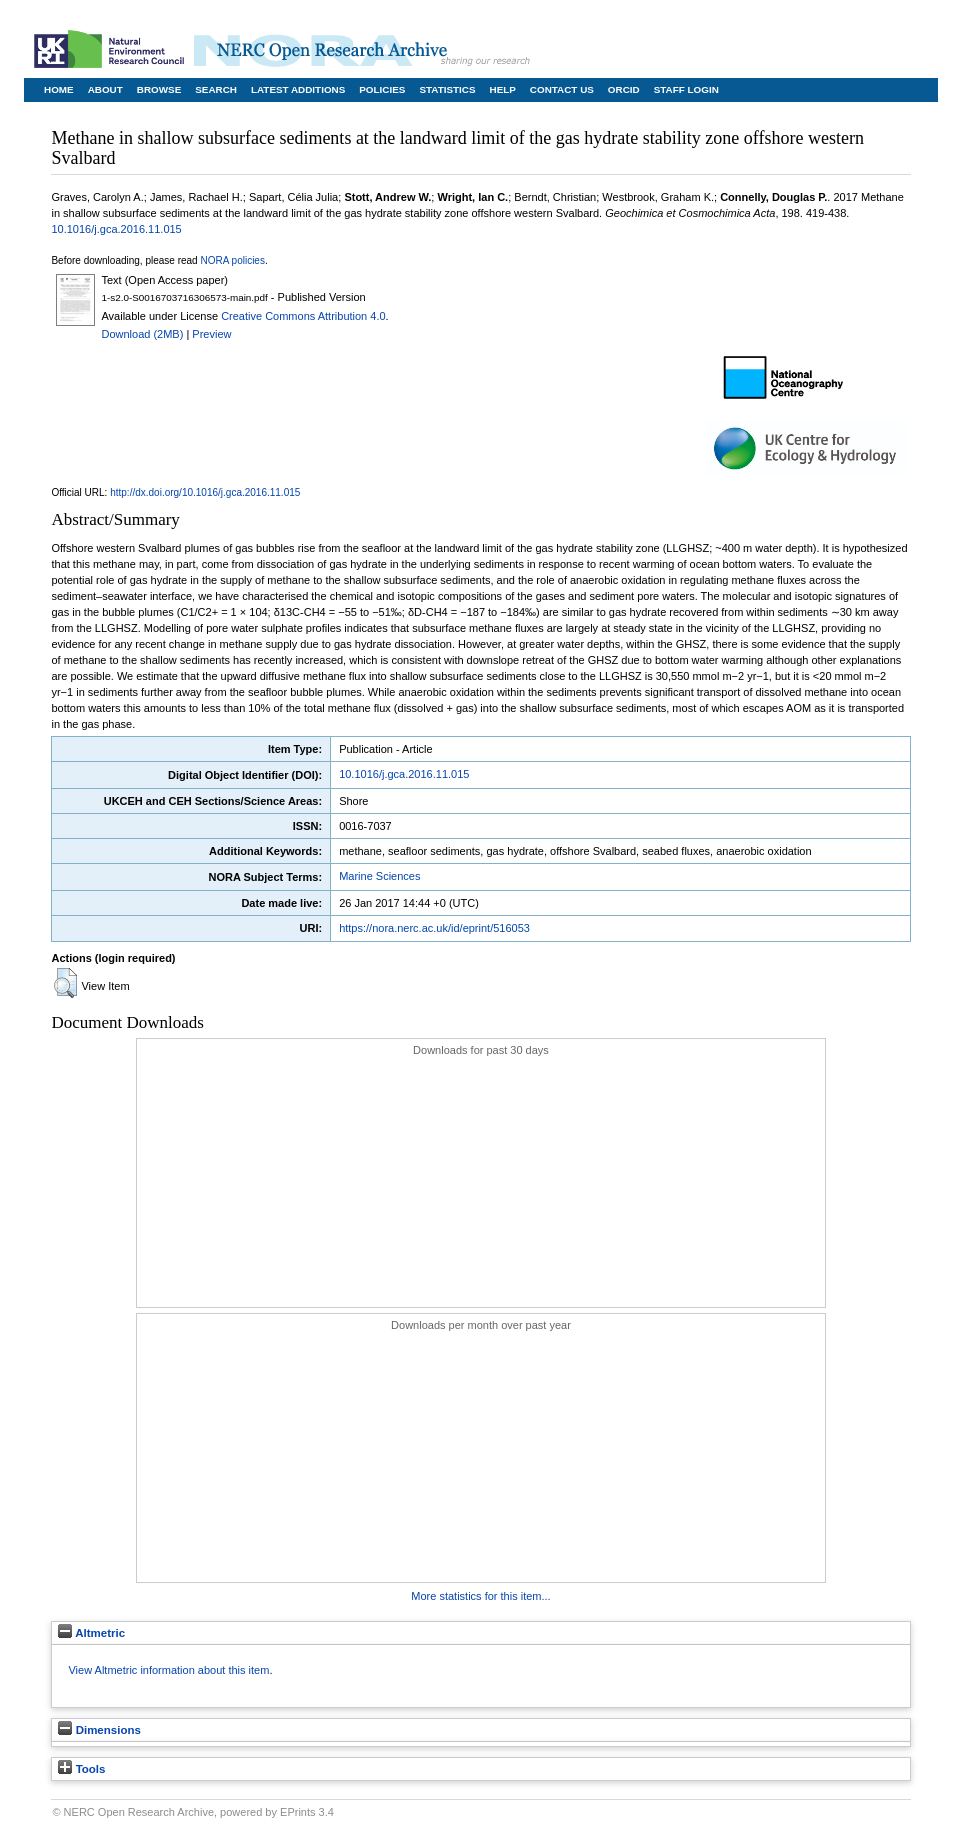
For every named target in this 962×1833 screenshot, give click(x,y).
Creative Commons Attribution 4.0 (303, 316)
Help (503, 89)
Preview (211, 334)
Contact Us (562, 89)
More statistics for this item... (480, 1596)
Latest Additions (298, 89)
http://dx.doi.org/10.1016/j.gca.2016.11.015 (205, 492)
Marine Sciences (379, 876)
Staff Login (686, 89)
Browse (159, 89)
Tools (81, 1769)
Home (59, 89)
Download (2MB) (142, 334)
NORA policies (232, 260)
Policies (382, 89)
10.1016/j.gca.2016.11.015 (116, 229)
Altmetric (91, 1633)
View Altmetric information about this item (168, 1670)
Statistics (447, 89)
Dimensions (99, 1730)
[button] (65, 983)
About (105, 89)
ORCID (624, 89)
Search (216, 89)
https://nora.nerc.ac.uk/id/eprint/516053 (434, 928)
